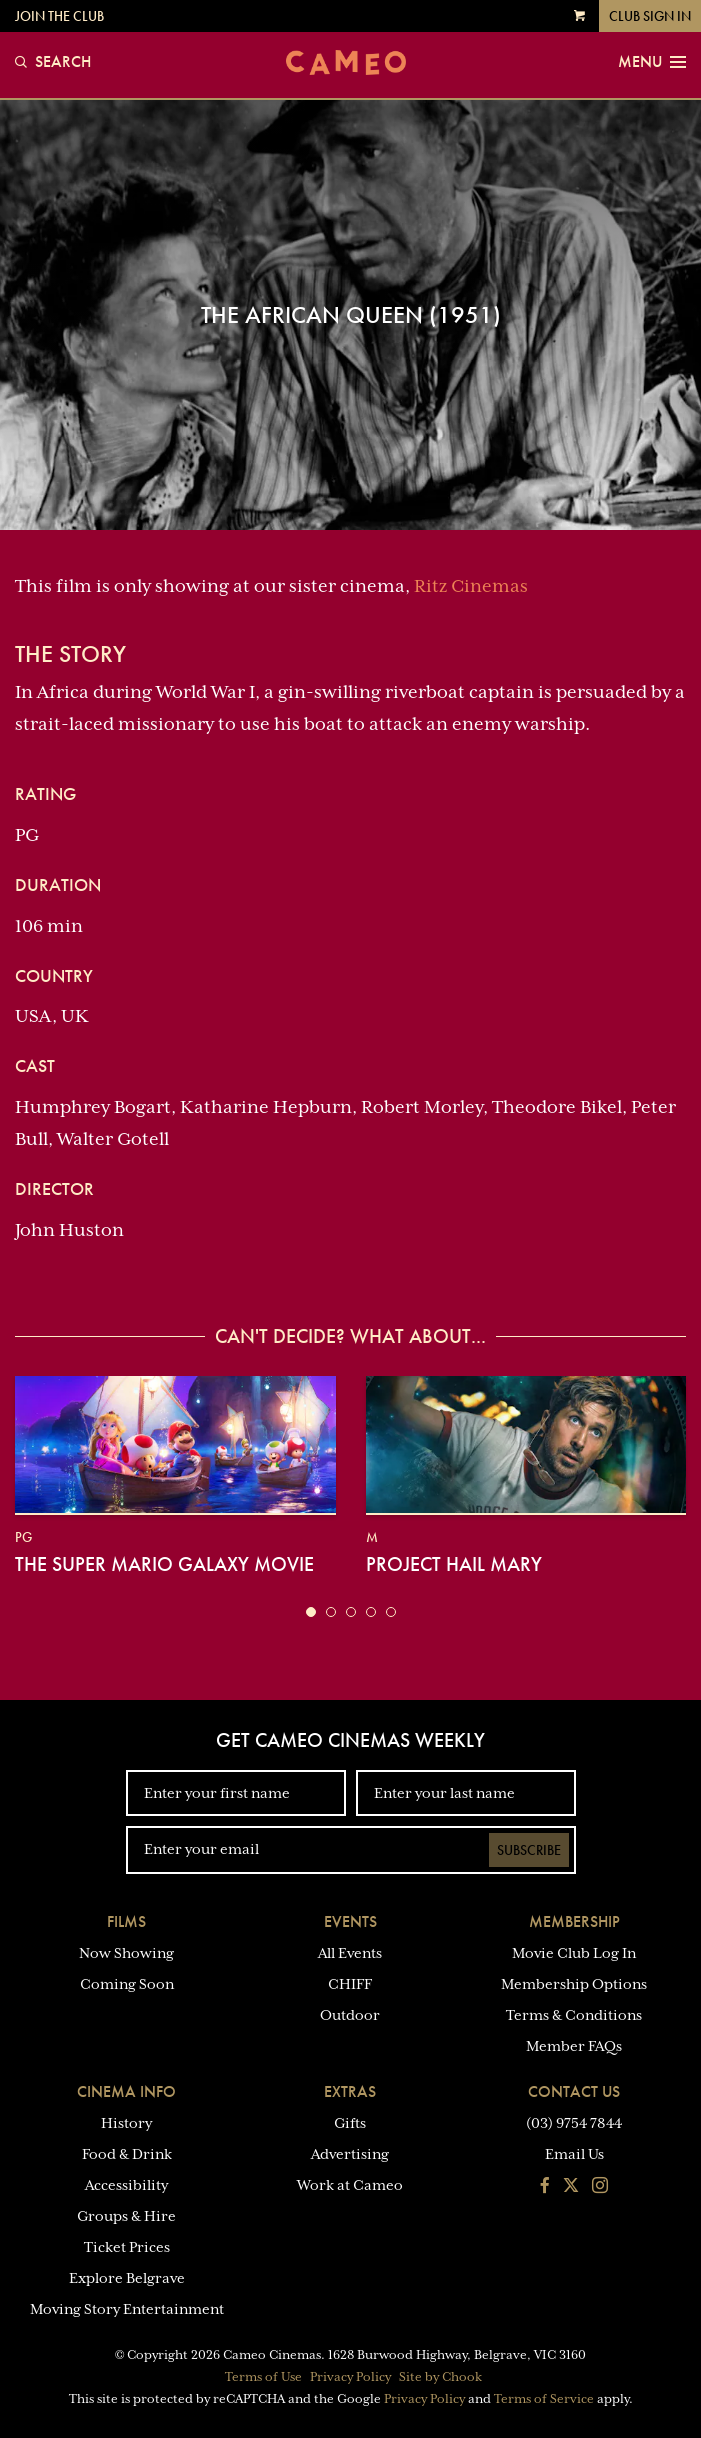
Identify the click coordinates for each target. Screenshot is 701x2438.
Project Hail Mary (454, 1564)
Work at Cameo (350, 2185)
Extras (350, 2091)
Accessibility (126, 2185)
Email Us (574, 2154)
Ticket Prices (127, 2247)
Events (350, 1921)
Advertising (350, 2154)
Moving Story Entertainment (127, 2309)
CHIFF (350, 1984)
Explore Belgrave (127, 2278)
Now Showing (126, 1953)
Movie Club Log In (574, 1953)
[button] (311, 1612)
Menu (652, 62)
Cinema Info (126, 2091)
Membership (574, 1921)
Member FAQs (574, 2046)
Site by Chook (440, 2377)
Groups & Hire (126, 2216)
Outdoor (350, 2015)
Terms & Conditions (574, 2015)
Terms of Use (263, 2377)
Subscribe (529, 1850)
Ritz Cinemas (471, 586)
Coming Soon (127, 1984)
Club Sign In (650, 16)
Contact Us (574, 2091)
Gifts (350, 2123)
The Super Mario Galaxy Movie (164, 1564)
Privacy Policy (350, 2377)
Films (126, 1921)
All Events (350, 1953)
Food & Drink (127, 2154)
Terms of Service (544, 2399)
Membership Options (574, 1984)
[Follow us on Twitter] (571, 2187)
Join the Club (59, 16)
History (126, 2123)
